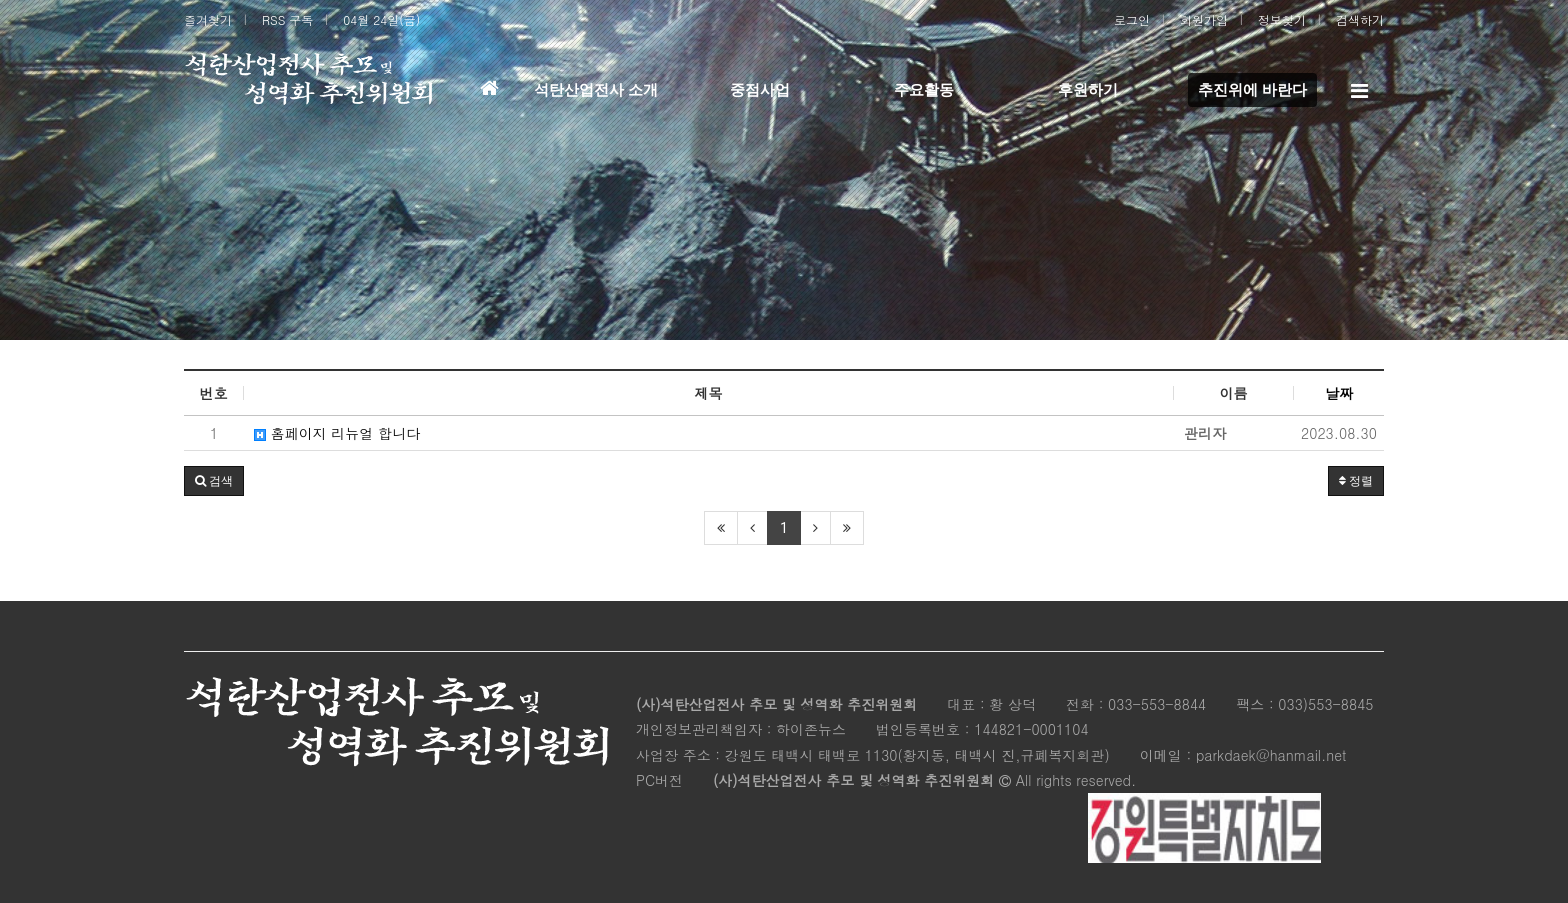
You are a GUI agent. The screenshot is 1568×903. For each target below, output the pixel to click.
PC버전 (659, 780)
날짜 (1339, 393)
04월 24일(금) (381, 19)
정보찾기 (1282, 19)
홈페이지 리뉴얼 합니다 (337, 433)
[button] (214, 481)
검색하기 (1360, 19)
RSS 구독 (287, 19)
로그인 (1132, 19)
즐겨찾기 (208, 19)
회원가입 (1204, 19)
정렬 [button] (1356, 481)
